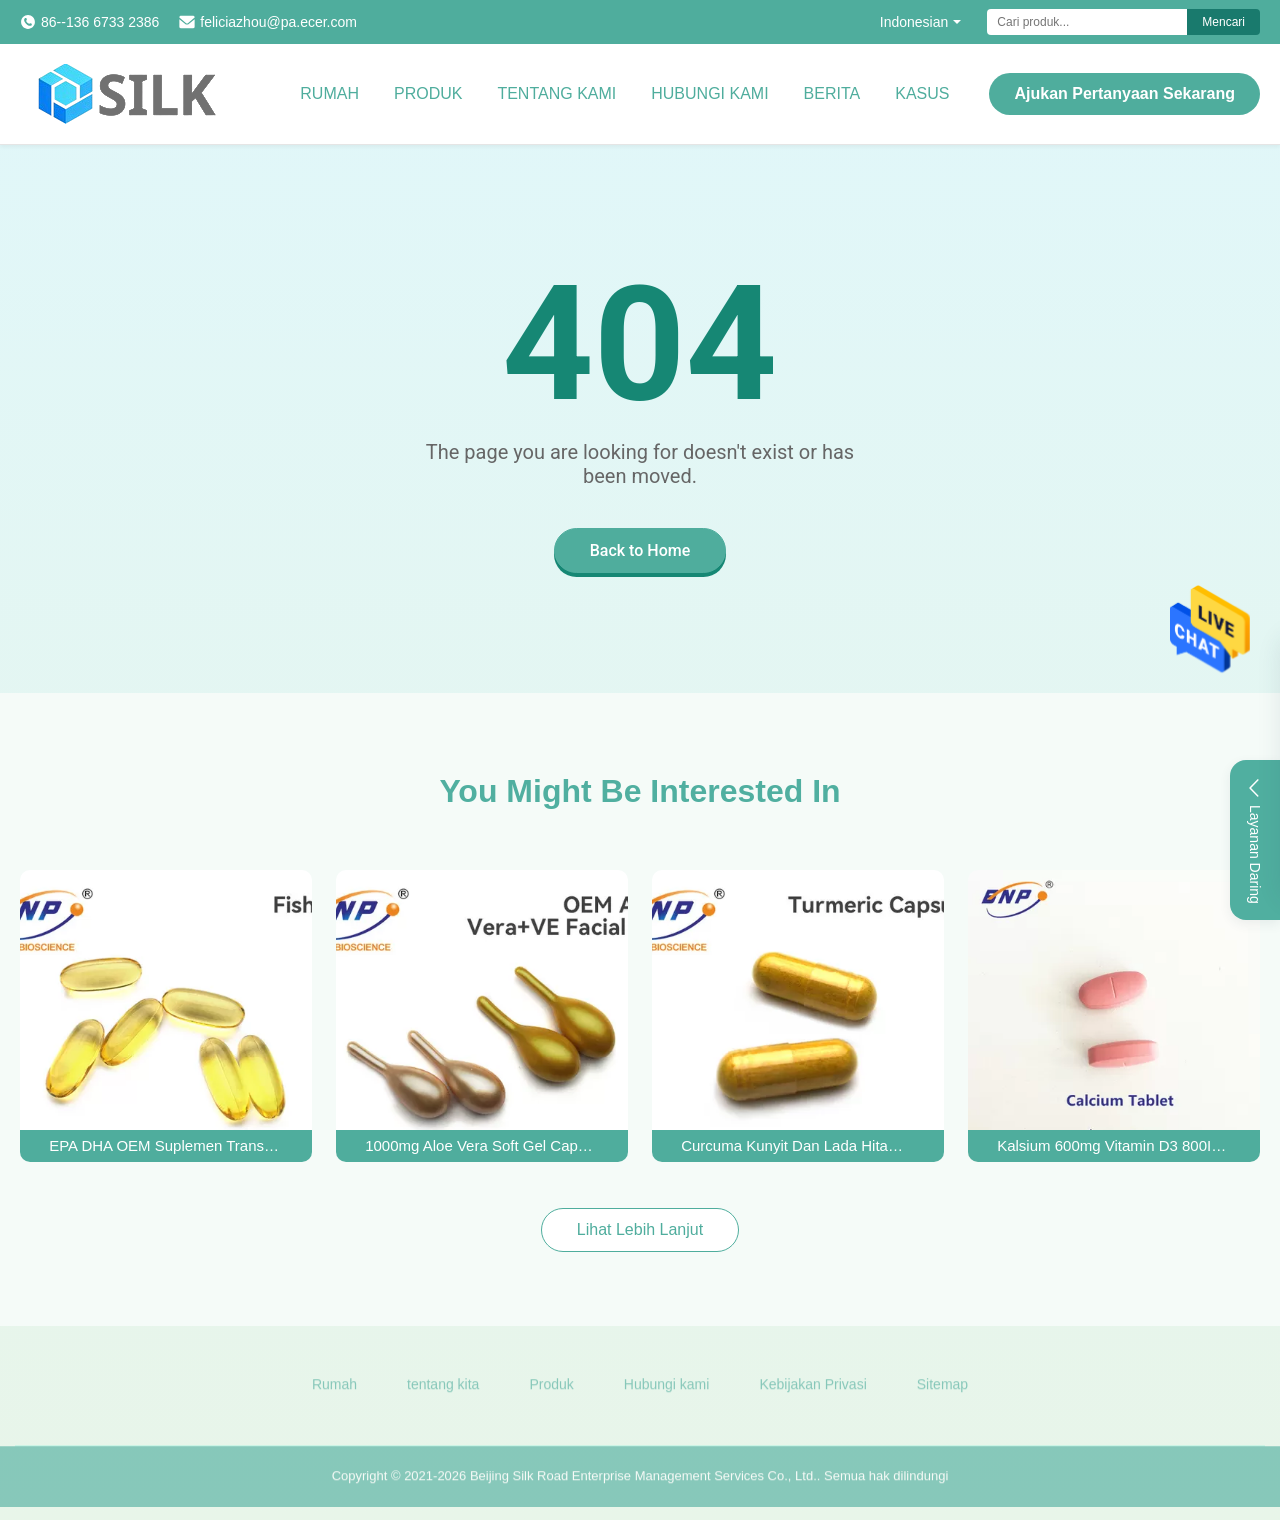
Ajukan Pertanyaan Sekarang (1124, 93)
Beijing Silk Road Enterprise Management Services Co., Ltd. (643, 1482)
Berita (832, 93)
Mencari (1223, 22)
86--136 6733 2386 (100, 22)
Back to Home (640, 550)
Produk (428, 93)
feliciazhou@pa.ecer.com (278, 22)
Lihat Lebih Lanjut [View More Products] (640, 1229)
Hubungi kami (709, 93)
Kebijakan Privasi (812, 1391)
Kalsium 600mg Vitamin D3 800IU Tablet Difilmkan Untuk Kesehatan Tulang (1114, 1145)
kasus (922, 93)
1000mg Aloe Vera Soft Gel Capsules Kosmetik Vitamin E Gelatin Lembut (482, 1145)
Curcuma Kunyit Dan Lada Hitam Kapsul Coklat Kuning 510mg (798, 1145)
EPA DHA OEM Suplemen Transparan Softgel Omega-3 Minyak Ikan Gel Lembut (166, 1145)
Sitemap (942, 1391)
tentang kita (443, 1391)
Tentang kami (556, 93)
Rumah (329, 93)
